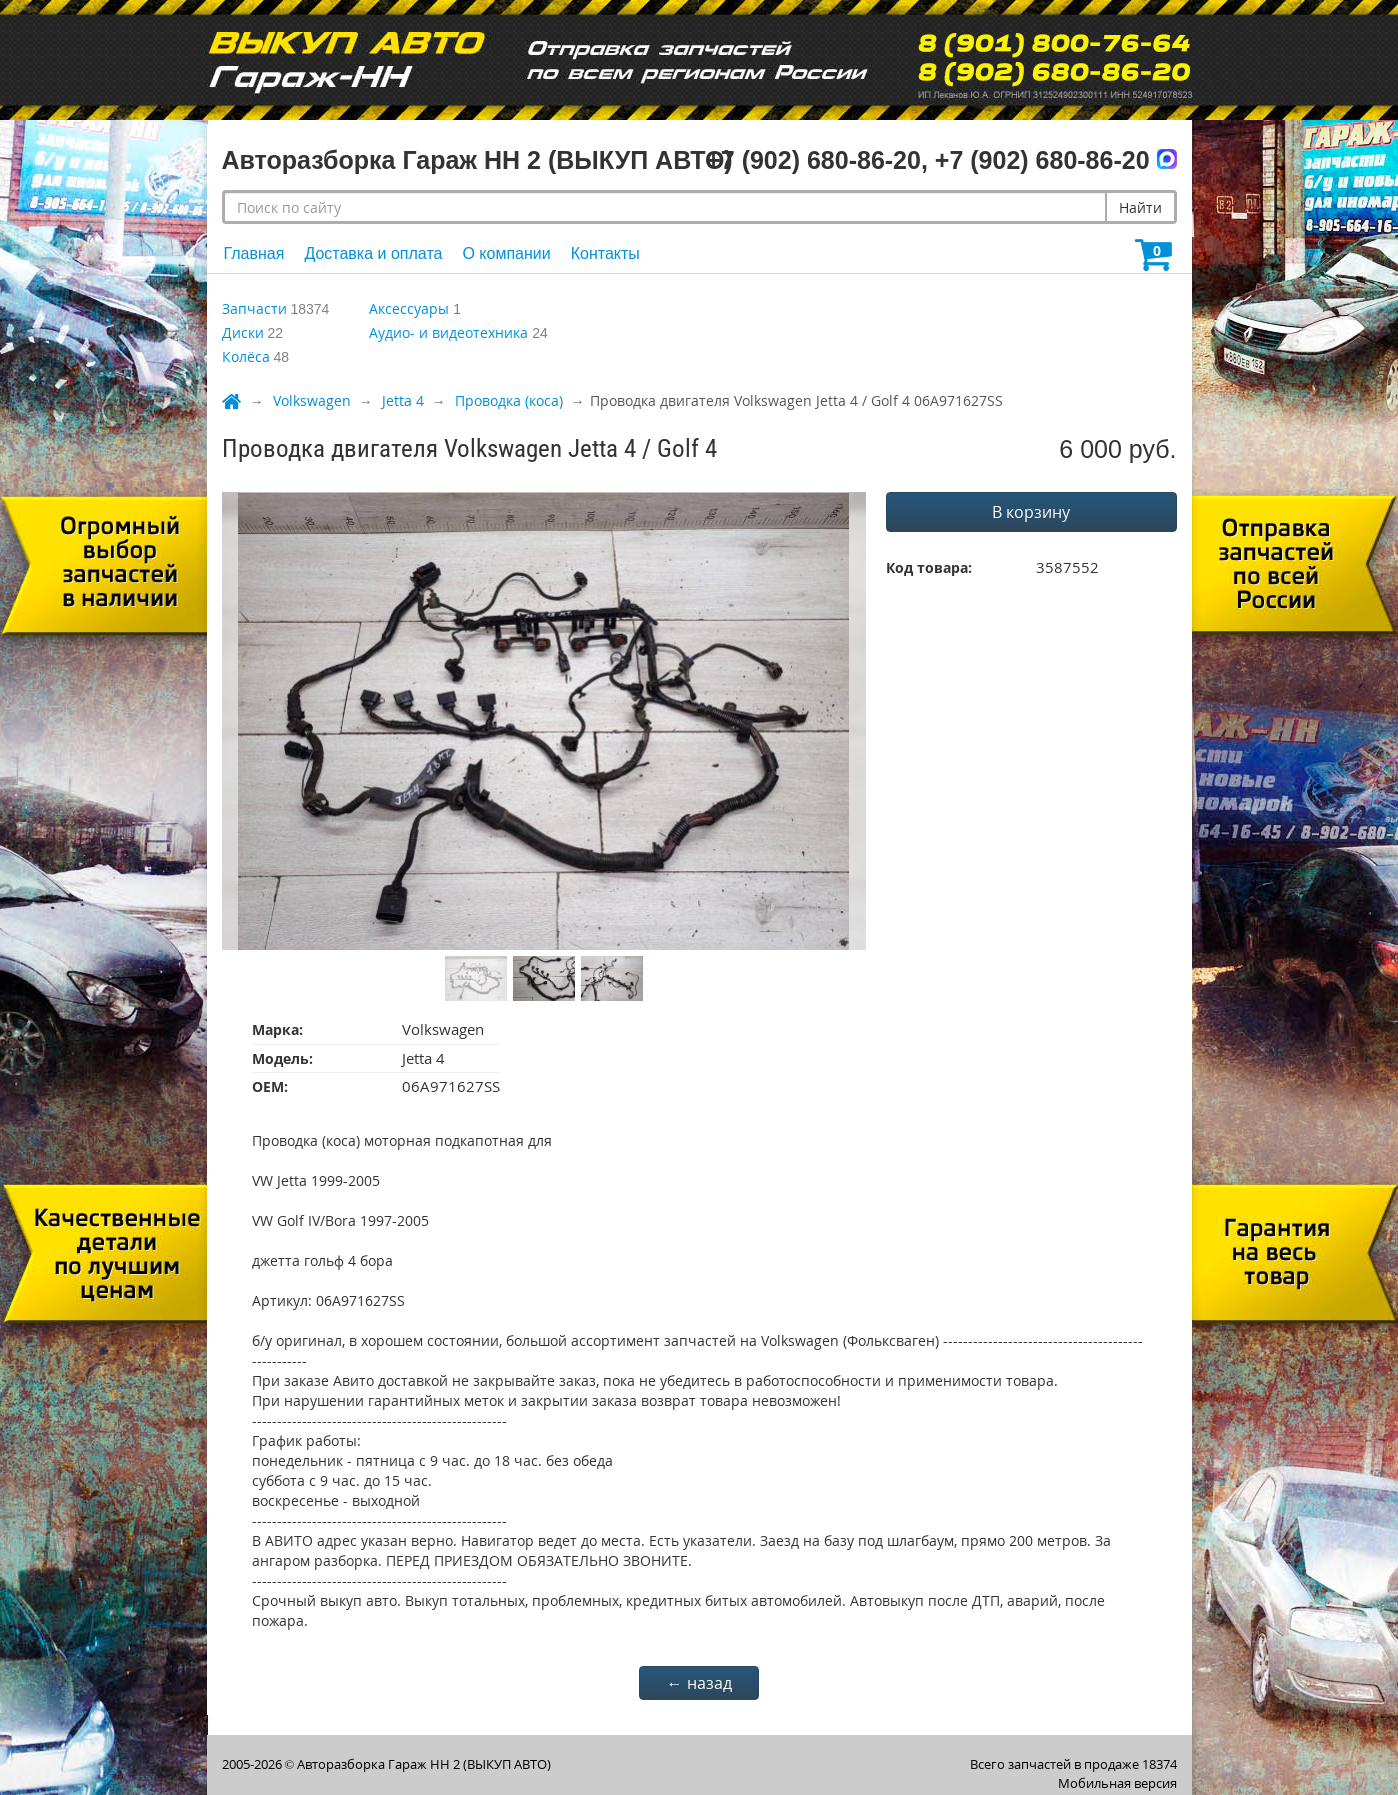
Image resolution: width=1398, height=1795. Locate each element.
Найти (1140, 207)
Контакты (605, 253)
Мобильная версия (1117, 1783)
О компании (506, 253)
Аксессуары (409, 308)
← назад (699, 1683)
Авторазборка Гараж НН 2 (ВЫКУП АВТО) (424, 1764)
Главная (254, 253)
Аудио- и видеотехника (448, 332)
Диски (243, 332)
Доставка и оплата (373, 253)
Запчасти (254, 308)
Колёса (246, 356)
